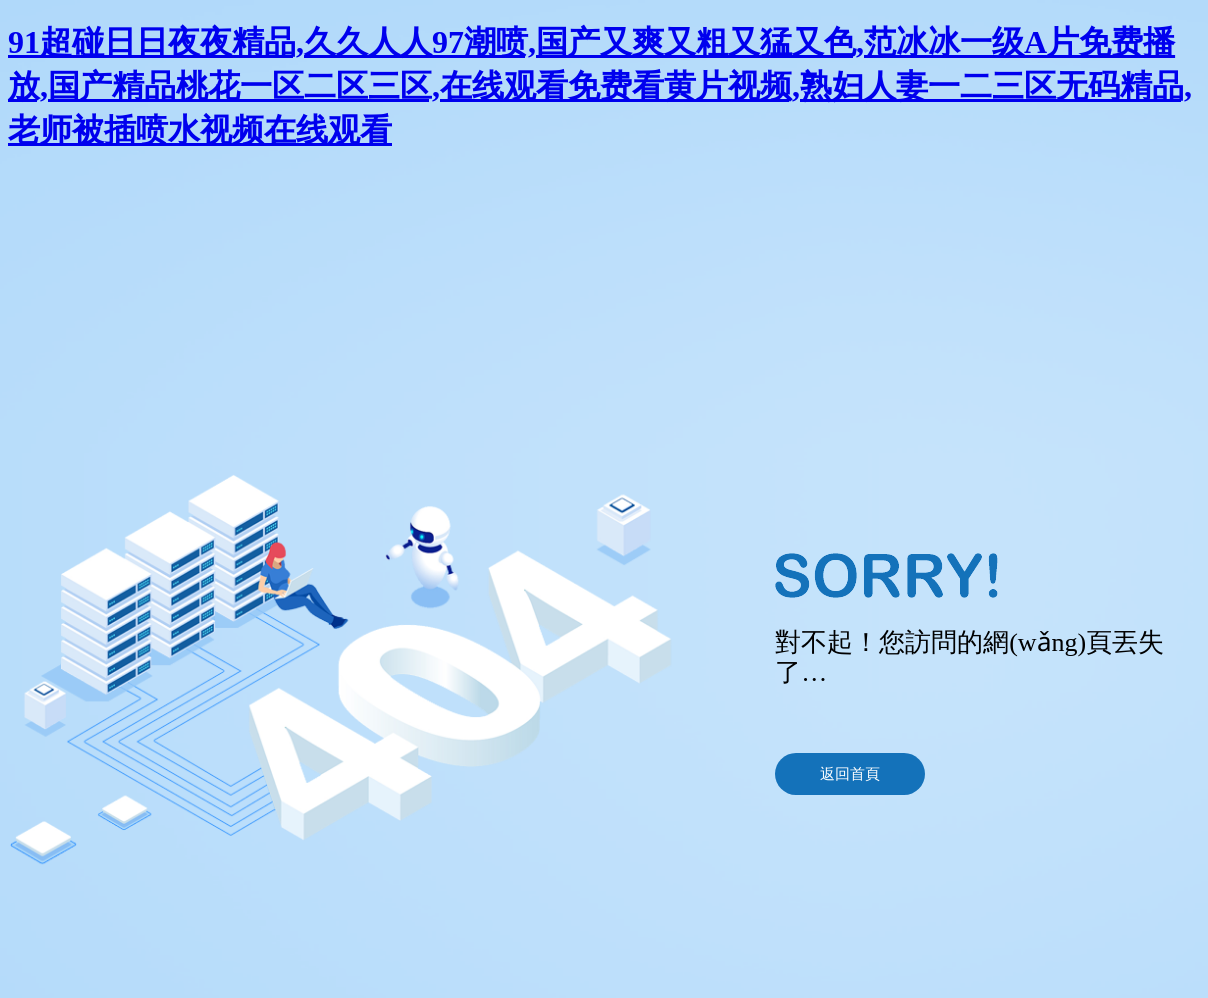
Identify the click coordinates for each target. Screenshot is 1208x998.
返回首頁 (850, 774)
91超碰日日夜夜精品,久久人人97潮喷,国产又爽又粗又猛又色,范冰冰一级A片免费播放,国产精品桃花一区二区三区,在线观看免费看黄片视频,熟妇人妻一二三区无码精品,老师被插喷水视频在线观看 (600, 86)
